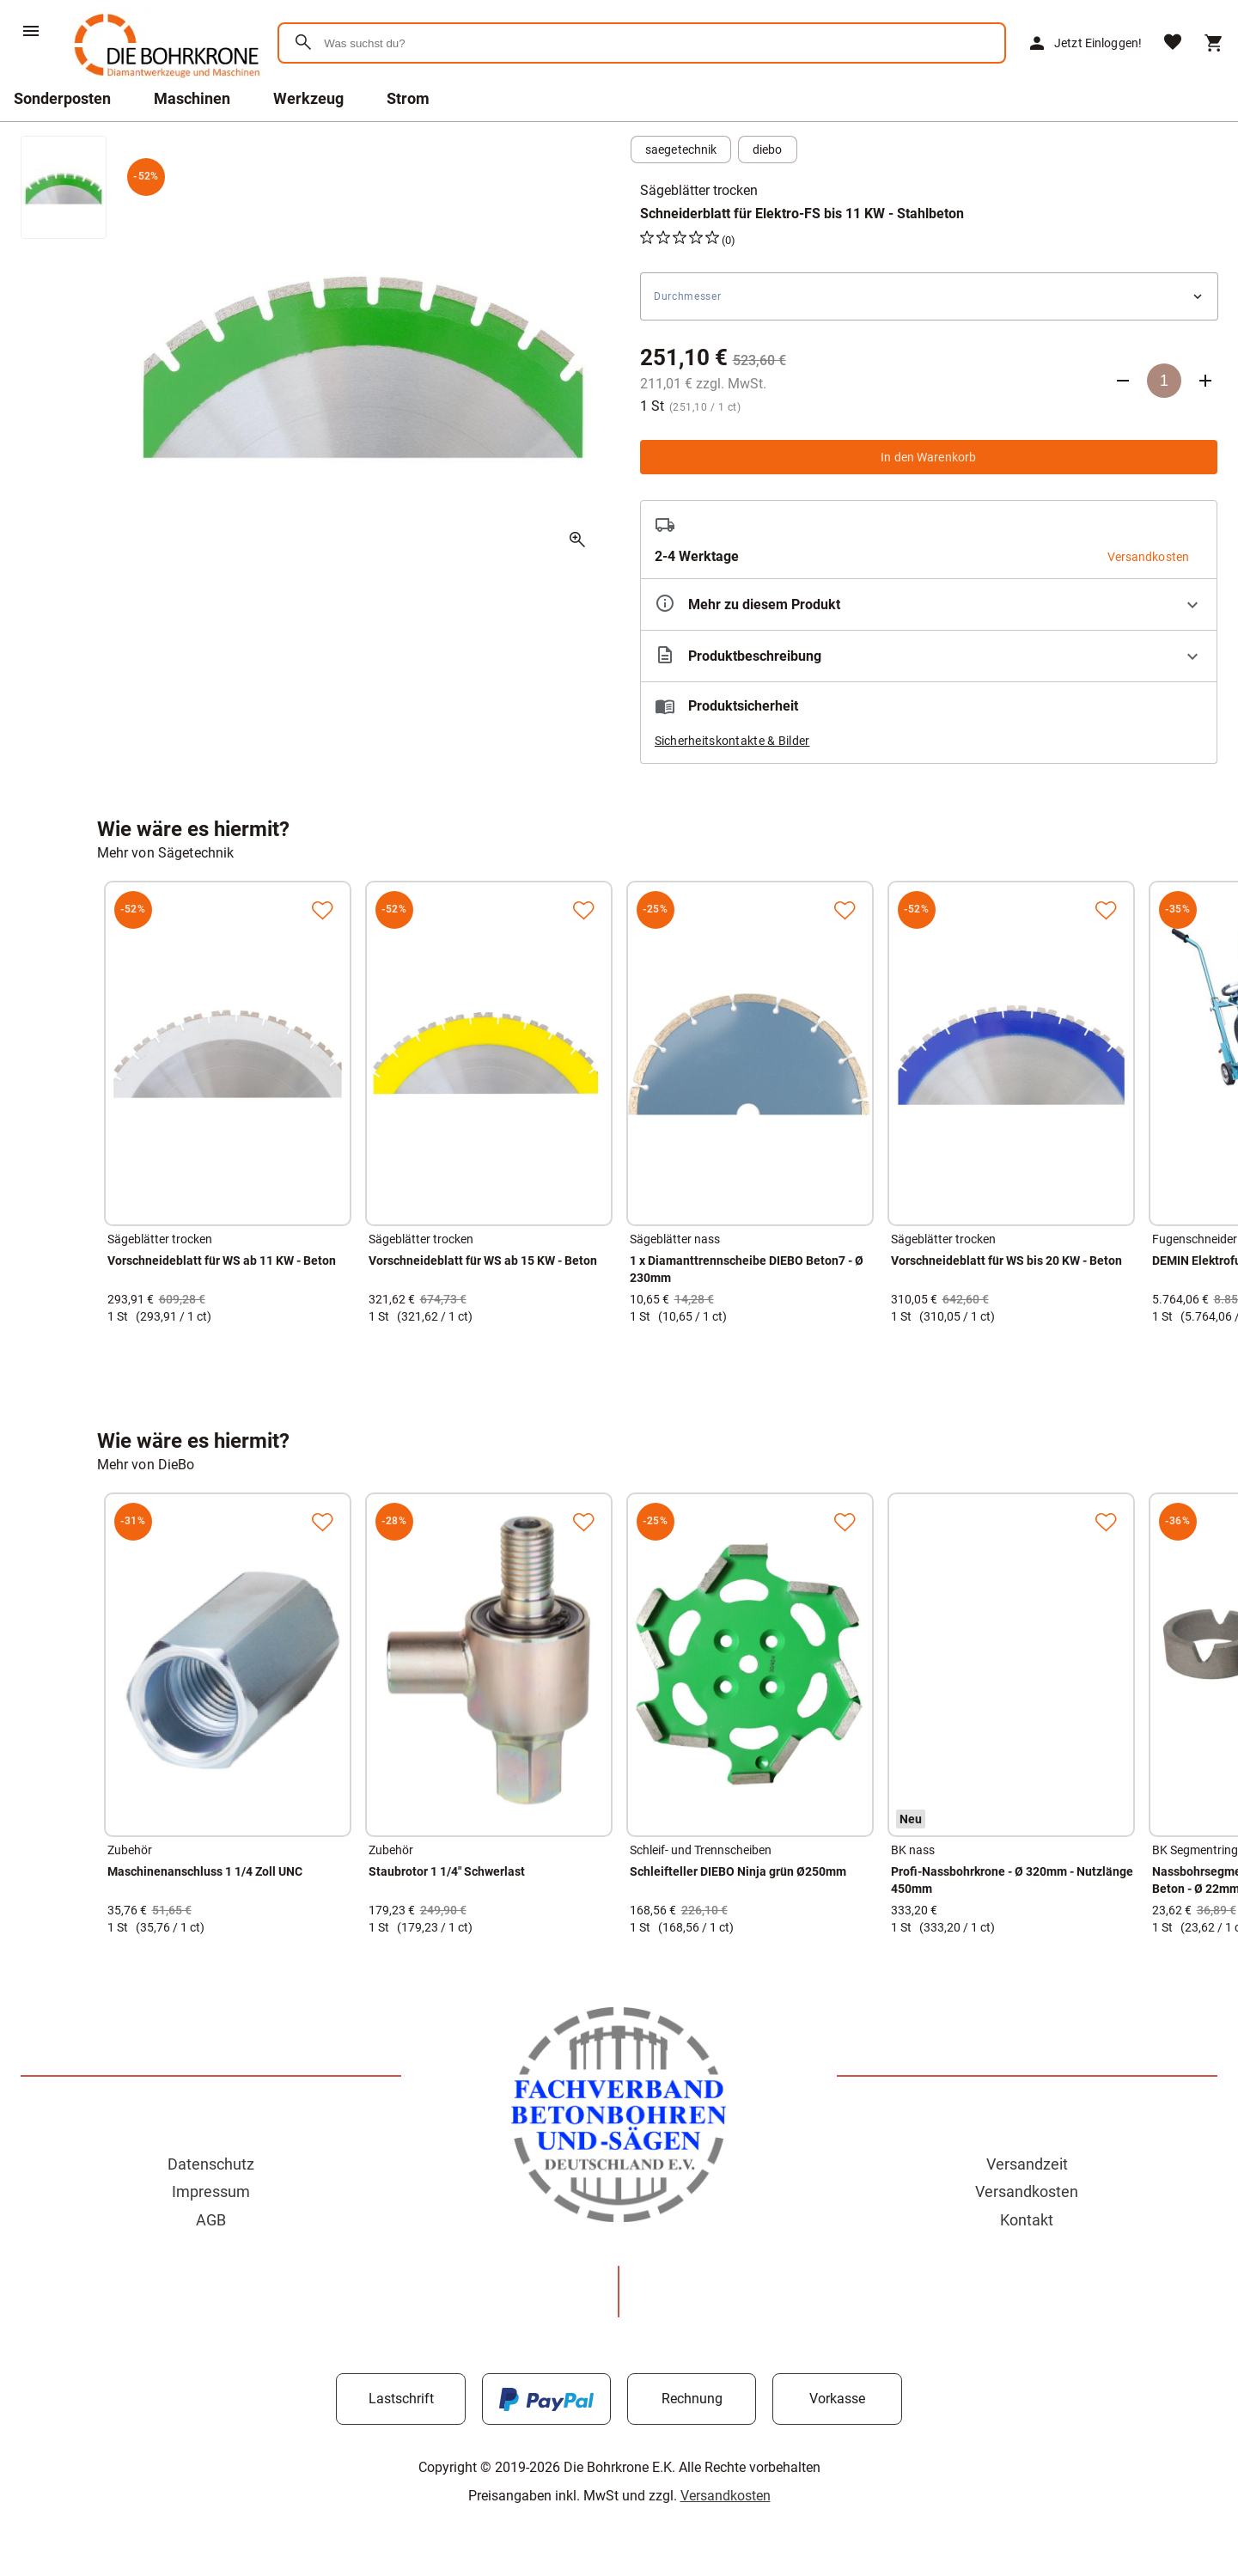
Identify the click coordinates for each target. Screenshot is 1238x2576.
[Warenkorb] (1214, 43)
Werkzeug (308, 98)
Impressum (211, 2191)
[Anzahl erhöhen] (1205, 380)
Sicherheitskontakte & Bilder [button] (732, 741)
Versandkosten (1026, 2191)
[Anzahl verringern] (1122, 380)
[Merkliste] (1172, 43)
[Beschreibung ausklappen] (929, 656)
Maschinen (192, 98)
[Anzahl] (1164, 380)
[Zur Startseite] (164, 81)
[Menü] (31, 31)
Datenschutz (211, 2164)
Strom (408, 98)
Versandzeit (1027, 2164)
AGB (211, 2220)
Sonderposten (62, 98)
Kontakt (1026, 2220)
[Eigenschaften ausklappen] (929, 604)
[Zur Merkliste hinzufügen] (322, 910)
